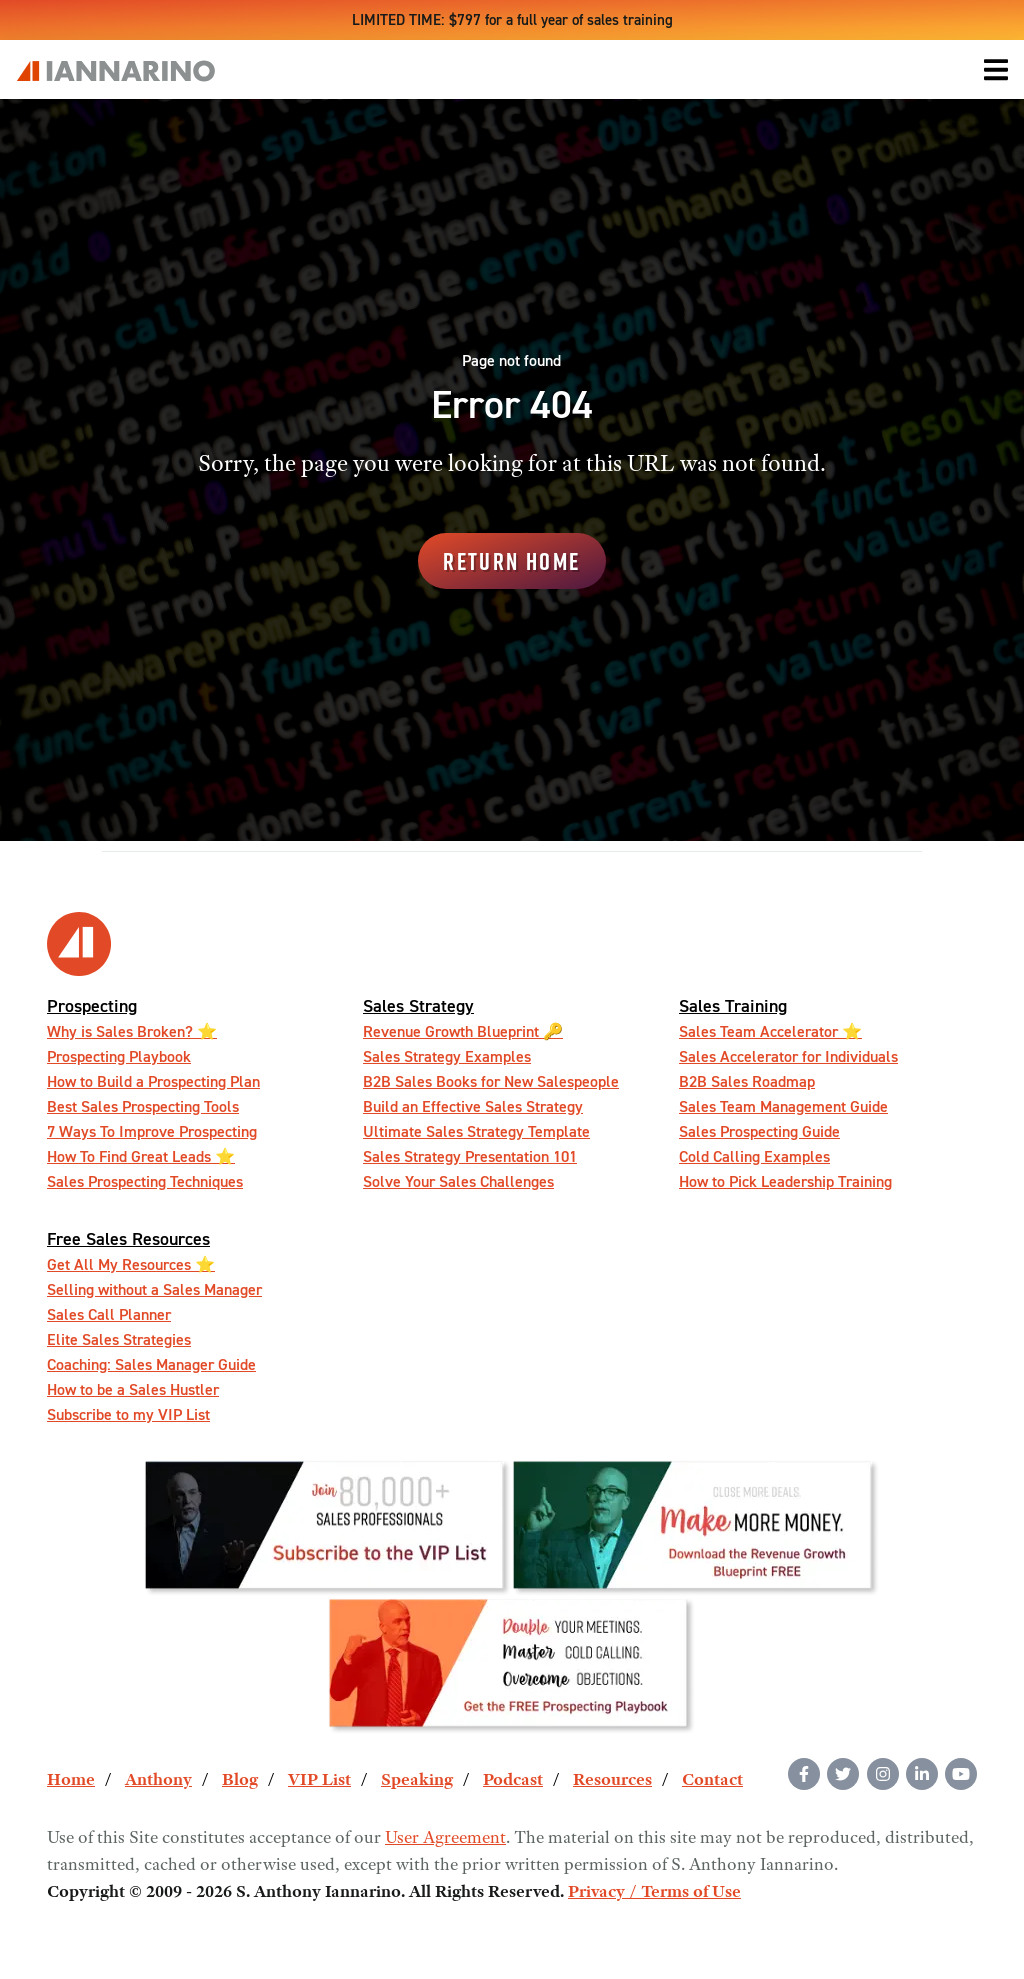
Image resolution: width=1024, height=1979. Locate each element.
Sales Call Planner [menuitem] (109, 1314)
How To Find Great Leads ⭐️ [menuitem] (141, 1156)
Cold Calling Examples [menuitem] (754, 1156)
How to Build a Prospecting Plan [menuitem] (153, 1081)
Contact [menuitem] (712, 1781)
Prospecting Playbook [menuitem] (119, 1056)
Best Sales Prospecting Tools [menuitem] (143, 1106)
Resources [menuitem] (612, 1781)
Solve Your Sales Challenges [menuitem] (458, 1181)
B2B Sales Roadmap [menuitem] (747, 1081)
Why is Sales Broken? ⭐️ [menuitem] (132, 1031)
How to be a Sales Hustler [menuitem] (133, 1389)
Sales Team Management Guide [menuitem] (783, 1106)
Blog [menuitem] (240, 1781)
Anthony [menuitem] (158, 1781)
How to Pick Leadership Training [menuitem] (785, 1181)
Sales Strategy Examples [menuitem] (447, 1056)
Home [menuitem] (71, 1781)
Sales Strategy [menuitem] (418, 1005)
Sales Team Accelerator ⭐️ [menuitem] (770, 1031)
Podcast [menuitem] (513, 1781)
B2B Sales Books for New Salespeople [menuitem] (491, 1081)
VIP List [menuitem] (319, 1781)
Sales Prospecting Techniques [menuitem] (145, 1181)
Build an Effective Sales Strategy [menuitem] (473, 1106)
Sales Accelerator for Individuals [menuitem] (788, 1056)
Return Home (511, 561)
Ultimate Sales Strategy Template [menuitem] (476, 1131)
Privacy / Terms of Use (654, 1893)
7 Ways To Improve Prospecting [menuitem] (152, 1131)
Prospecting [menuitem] (92, 1005)
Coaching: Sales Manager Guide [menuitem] (151, 1364)
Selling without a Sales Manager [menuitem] (154, 1289)
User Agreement (445, 1839)
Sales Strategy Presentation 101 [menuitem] (470, 1156)
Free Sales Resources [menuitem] (128, 1238)
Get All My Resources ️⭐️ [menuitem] (131, 1264)
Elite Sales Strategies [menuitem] (119, 1339)
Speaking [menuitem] (417, 1781)
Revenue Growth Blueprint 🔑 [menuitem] (463, 1031)
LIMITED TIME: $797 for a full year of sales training (512, 19)
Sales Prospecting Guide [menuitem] (759, 1131)
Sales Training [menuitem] (733, 1005)
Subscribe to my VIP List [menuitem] (128, 1414)
